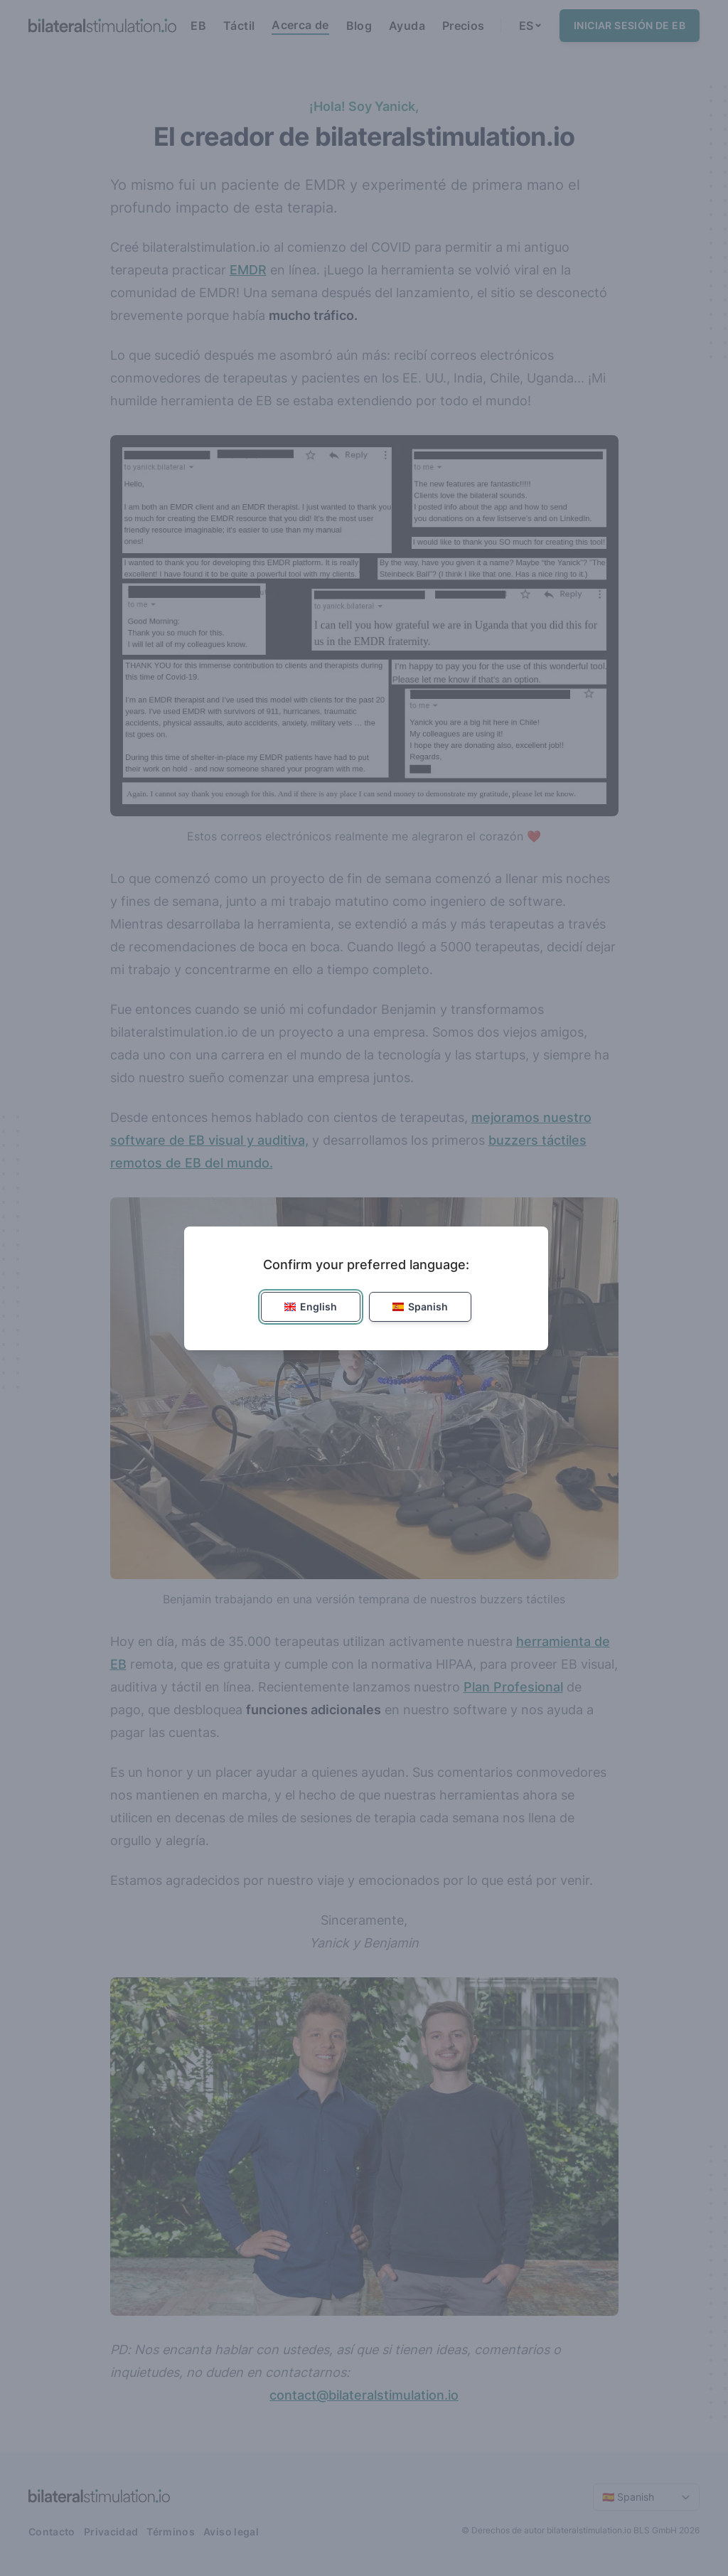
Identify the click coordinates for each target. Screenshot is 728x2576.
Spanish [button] (420, 1306)
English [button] (310, 1306)
